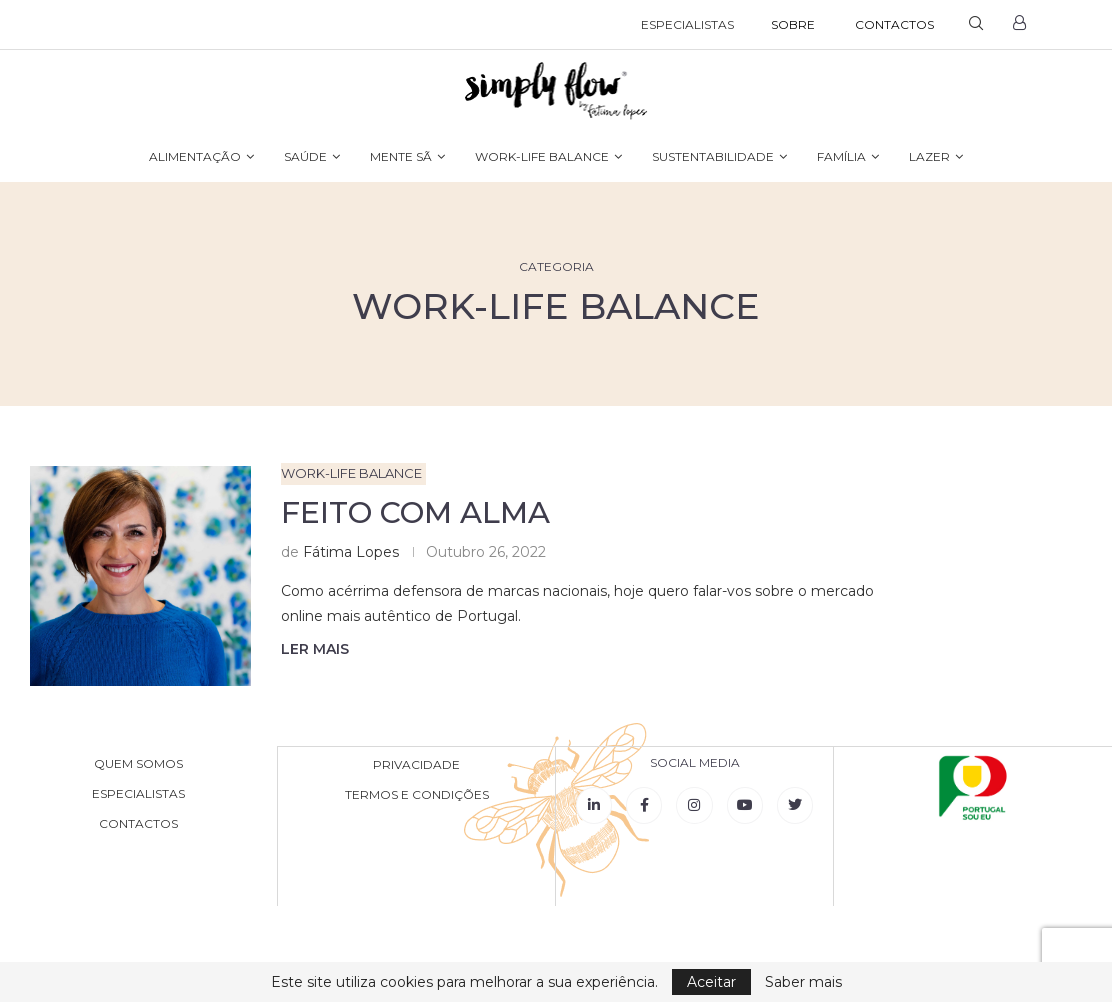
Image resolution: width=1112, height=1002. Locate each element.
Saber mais (803, 982)
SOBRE (793, 24)
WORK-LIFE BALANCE (542, 156)
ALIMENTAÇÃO (195, 156)
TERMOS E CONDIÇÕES (417, 794)
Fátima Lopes (351, 552)
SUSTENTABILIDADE (713, 156)
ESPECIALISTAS (687, 24)
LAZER (929, 156)
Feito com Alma (415, 512)
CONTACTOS (894, 24)
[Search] (976, 25)
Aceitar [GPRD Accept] (711, 982)
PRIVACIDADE (416, 764)
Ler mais (315, 649)
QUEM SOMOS (138, 764)
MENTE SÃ (401, 156)
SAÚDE (305, 156)
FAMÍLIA (841, 156)
